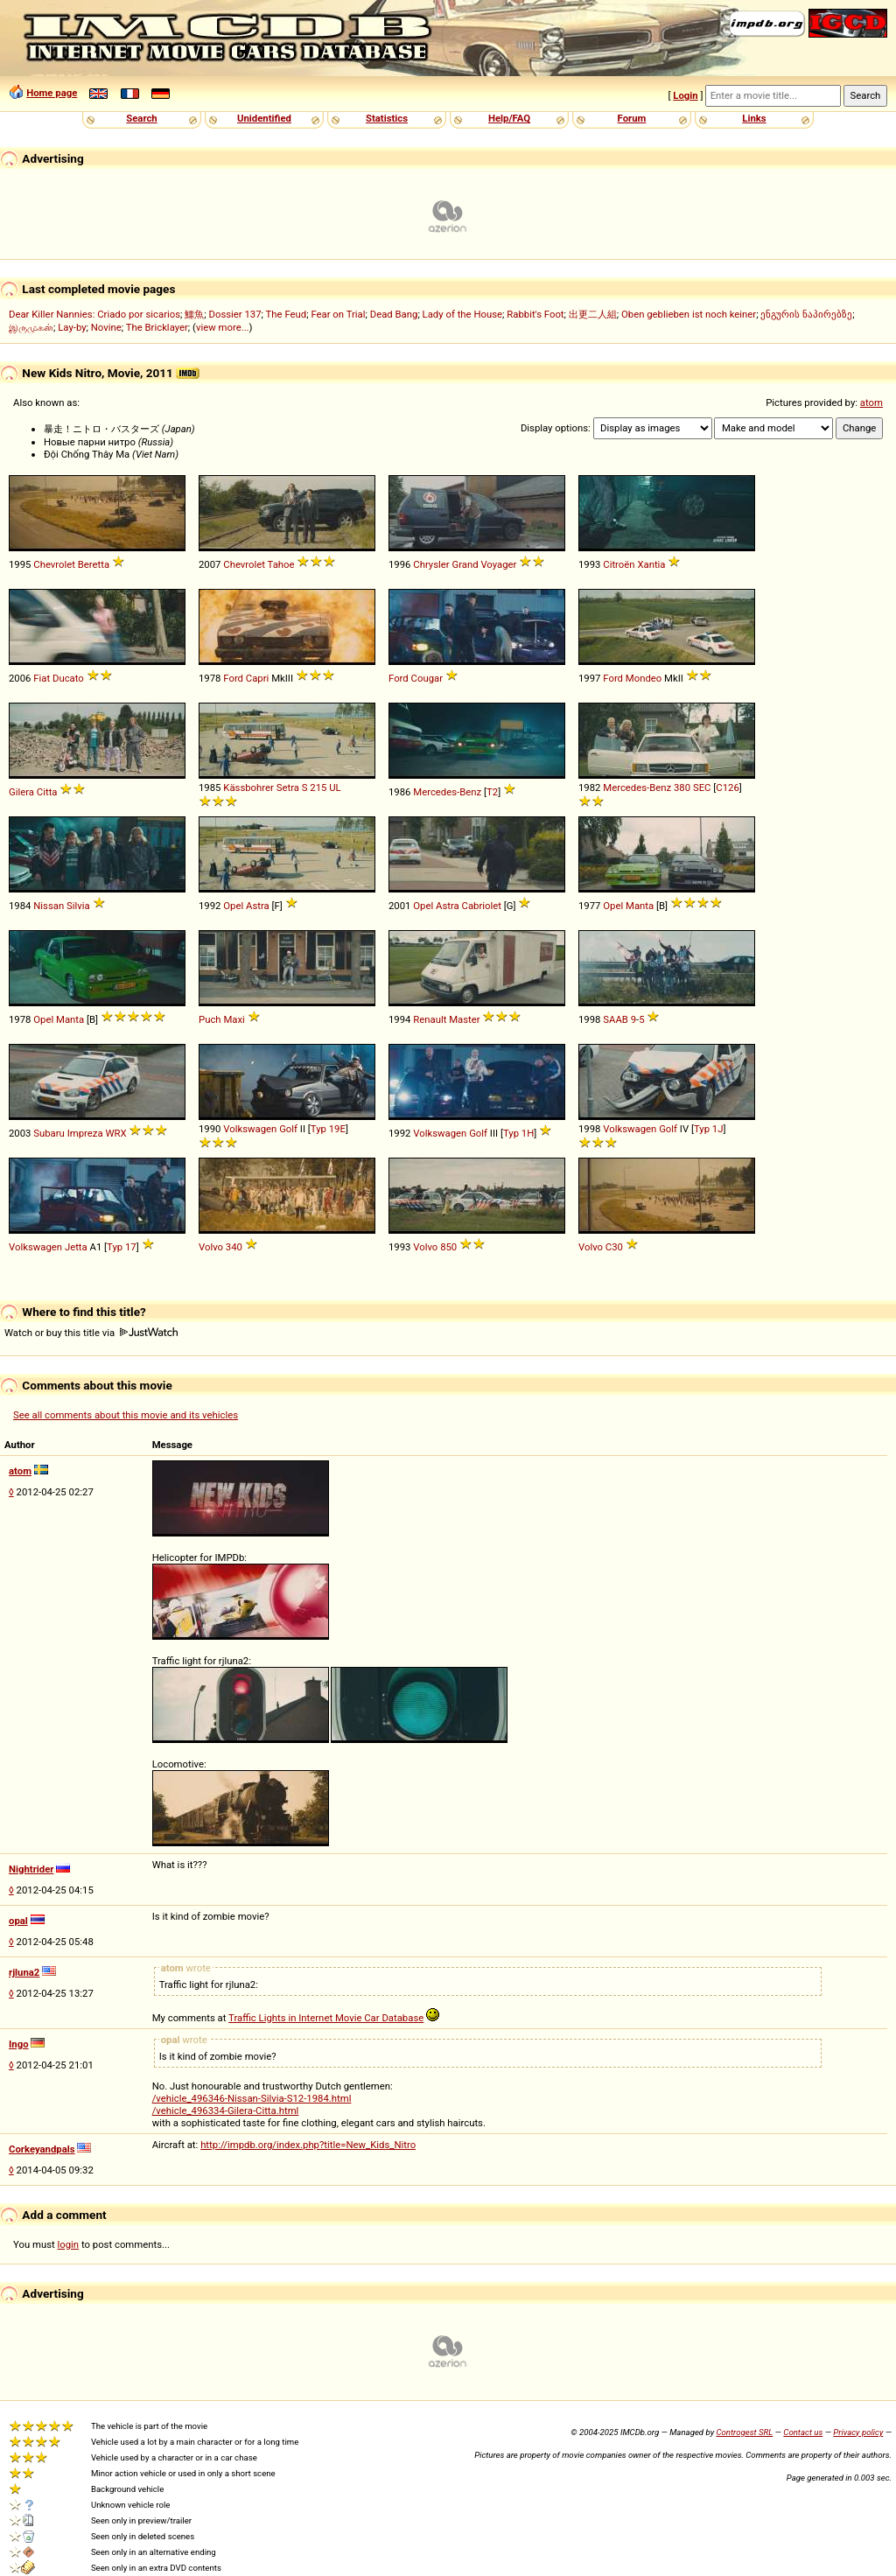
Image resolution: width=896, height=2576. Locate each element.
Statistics (387, 118)
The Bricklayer (157, 327)
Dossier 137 (234, 314)
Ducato (68, 678)
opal (18, 1920)
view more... (222, 327)
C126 (727, 787)
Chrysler (431, 564)
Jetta (76, 1247)
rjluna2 (24, 1972)
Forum (632, 118)
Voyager (498, 564)
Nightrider (31, 1869)
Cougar (427, 678)
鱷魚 (194, 314)
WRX (115, 1133)
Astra (258, 906)
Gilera (21, 792)
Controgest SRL (744, 2432)
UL (334, 787)
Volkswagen (249, 1129)
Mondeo (644, 678)
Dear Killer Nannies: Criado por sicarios (94, 314)
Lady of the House (462, 314)
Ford (233, 678)
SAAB (615, 1019)
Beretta (93, 564)
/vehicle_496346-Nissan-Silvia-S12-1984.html (252, 2098)
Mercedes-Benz (447, 792)
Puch (210, 1019)
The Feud (286, 314)
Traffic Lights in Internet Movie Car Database (326, 2018)
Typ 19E (328, 1129)
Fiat (41, 678)
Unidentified (264, 118)
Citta (47, 792)
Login (685, 95)
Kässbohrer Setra (261, 787)
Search (141, 118)
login (69, 2244)
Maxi (233, 1019)
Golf (288, 1129)
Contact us (802, 2432)
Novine (106, 327)
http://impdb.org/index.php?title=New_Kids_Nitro (308, 2144)
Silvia (78, 906)
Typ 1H (518, 1133)
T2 (492, 792)
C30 (614, 1247)
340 (234, 1247)
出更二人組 (593, 314)
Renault (429, 1019)
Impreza (85, 1133)
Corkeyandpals (42, 2149)
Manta (640, 906)
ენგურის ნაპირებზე (806, 314)
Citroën (618, 564)
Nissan (48, 906)
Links (754, 118)
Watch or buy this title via (91, 1332)
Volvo (211, 1247)
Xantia (651, 564)
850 (448, 1247)
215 (318, 787)
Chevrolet (54, 564)
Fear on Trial (338, 314)
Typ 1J (709, 1129)
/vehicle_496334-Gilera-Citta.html (225, 2110)
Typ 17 (121, 1247)
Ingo (19, 2044)
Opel (233, 906)
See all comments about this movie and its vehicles (125, 1415)
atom (871, 402)
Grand (465, 564)
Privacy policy (858, 2432)
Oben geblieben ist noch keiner (688, 314)
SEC (702, 787)
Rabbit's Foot (535, 314)
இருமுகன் (31, 327)
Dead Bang (394, 314)
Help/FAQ (509, 118)
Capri (258, 678)
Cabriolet (481, 906)
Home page (51, 93)
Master (464, 1019)
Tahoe (281, 564)
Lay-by (72, 327)
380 (682, 787)
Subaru (49, 1133)
